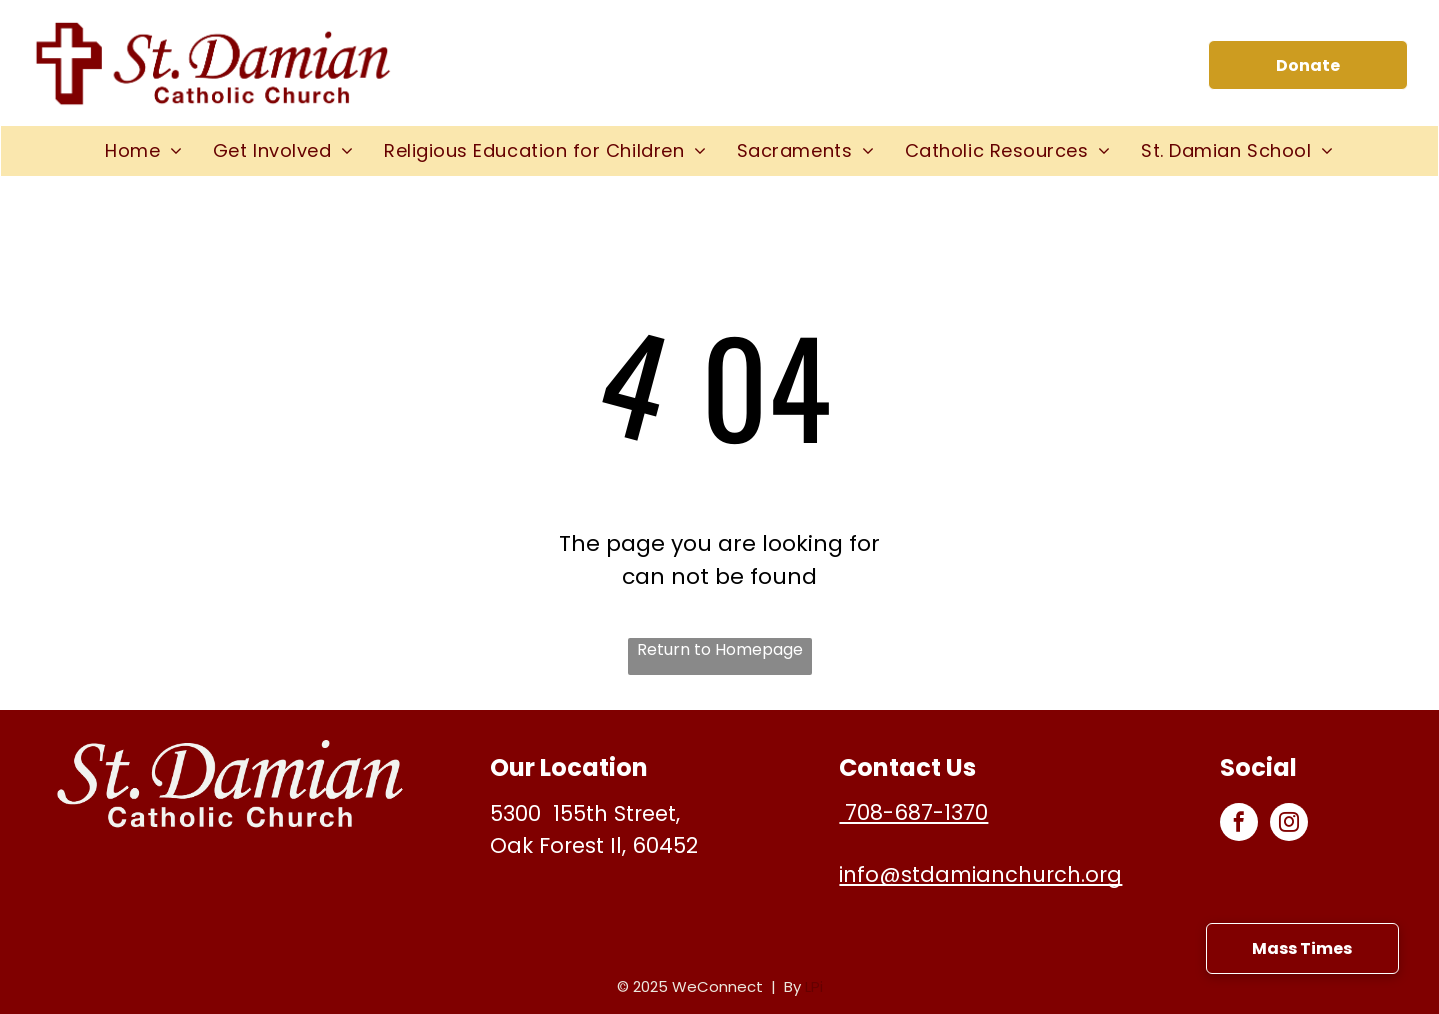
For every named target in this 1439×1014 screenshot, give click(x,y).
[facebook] (1239, 824)
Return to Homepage (720, 649)
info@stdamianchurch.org (980, 874)
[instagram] (1289, 824)
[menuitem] (144, 151)
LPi (814, 986)
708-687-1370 (913, 812)
